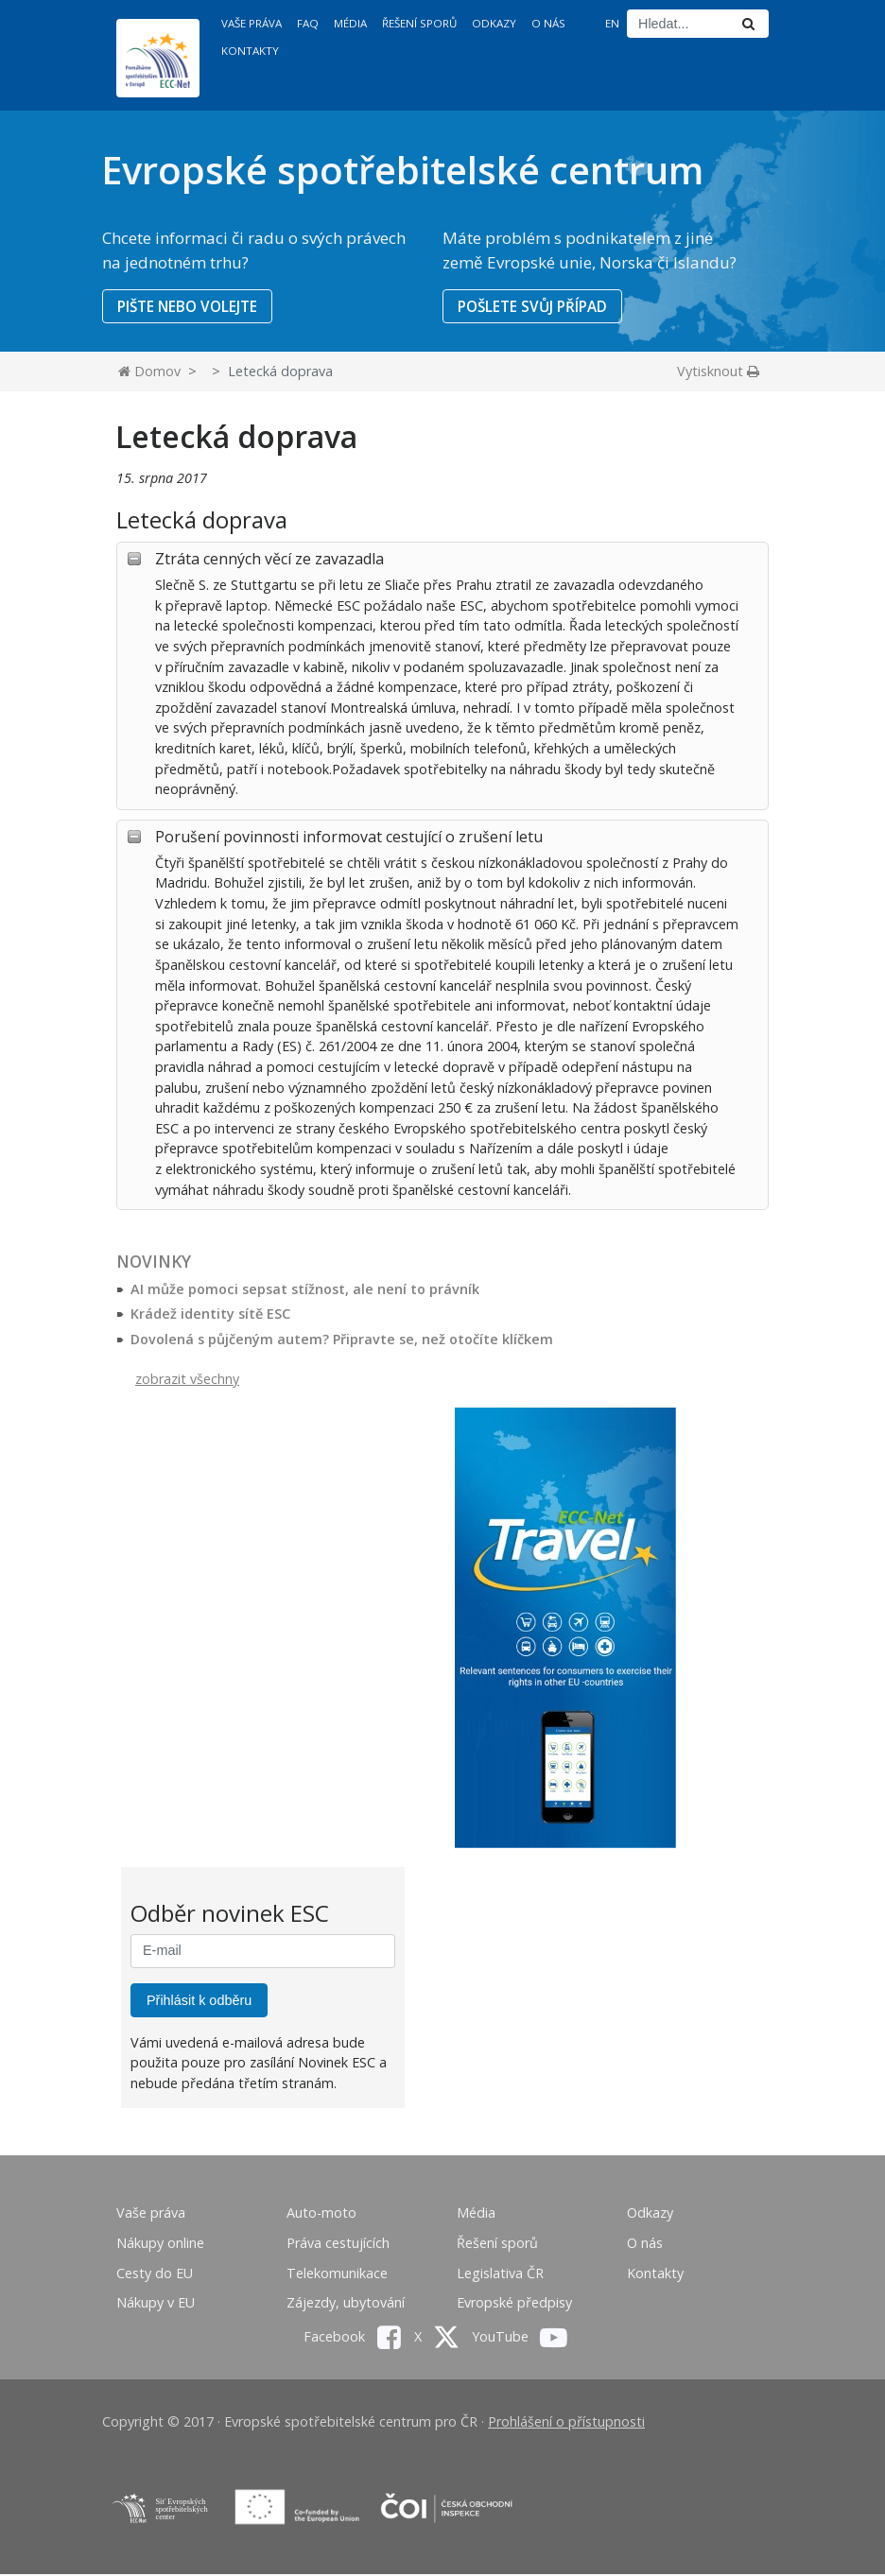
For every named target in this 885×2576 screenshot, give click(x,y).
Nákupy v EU (155, 2304)
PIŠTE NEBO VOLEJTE (190, 306)
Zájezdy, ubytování (345, 2304)
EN (612, 23)
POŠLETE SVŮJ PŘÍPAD (536, 306)
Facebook (352, 2337)
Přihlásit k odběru (199, 2001)
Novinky (153, 1262)
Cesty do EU (154, 2274)
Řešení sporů (419, 23)
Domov (149, 373)
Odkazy (494, 23)
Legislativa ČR (500, 2274)
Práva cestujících (338, 2244)
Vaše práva (251, 23)
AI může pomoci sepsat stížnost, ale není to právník (304, 1290)
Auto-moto (321, 2214)
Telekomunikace (337, 2274)
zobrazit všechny (187, 1380)
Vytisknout (718, 373)
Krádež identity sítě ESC (210, 1315)
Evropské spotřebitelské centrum (402, 170)
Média (350, 23)
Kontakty (250, 50)
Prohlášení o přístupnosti (566, 2423)
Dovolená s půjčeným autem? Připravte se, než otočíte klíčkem (341, 1340)
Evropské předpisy (514, 2304)
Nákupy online (160, 2244)
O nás (548, 23)
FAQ (308, 23)
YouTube (520, 2337)
